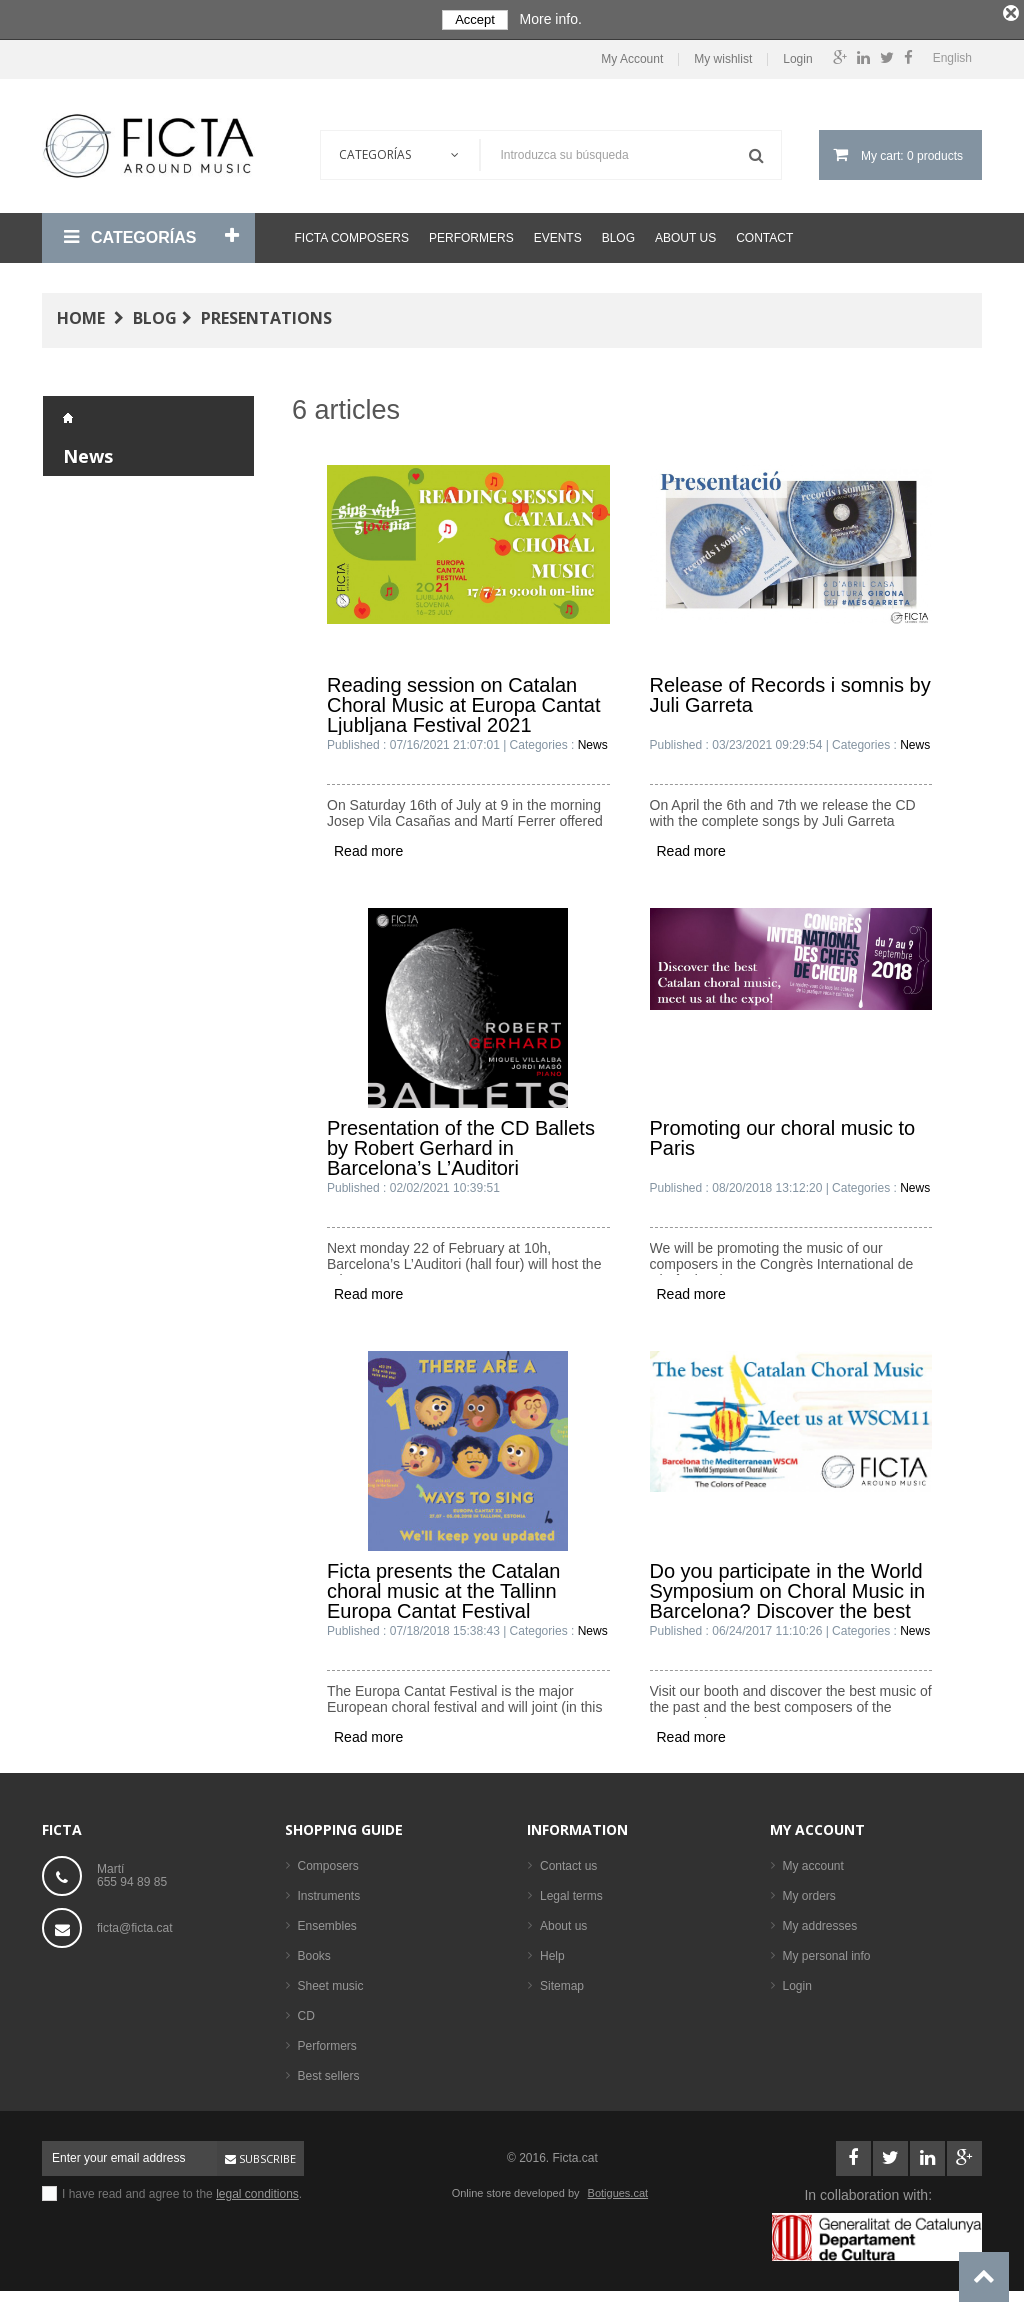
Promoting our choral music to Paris (783, 1133)
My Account (632, 55)
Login (797, 55)
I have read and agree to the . (182, 2189)
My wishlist (723, 55)
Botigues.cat (618, 2188)
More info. (551, 19)
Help (552, 1951)
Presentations (266, 314)
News (88, 452)
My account (817, 1824)
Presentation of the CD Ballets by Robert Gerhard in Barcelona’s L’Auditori (461, 1143)
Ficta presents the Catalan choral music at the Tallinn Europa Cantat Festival (443, 1586)
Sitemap (562, 1981)
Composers (328, 1861)
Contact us (568, 1861)
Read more (368, 846)
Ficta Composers (352, 234)
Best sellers (329, 2071)
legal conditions (257, 2189)
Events (558, 234)
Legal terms (571, 1891)
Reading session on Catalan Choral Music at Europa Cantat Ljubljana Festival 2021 (463, 700)
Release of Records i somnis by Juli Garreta (790, 690)
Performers (471, 234)
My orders (809, 1891)
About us (685, 234)
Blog (618, 234)
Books (314, 1951)
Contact (764, 234)
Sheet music (331, 1981)
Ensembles (327, 1921)
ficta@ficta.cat (135, 1923)
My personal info (827, 1951)
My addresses (820, 1921)
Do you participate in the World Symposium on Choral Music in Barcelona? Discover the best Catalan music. (788, 1586)
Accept (475, 19)
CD (306, 2011)
